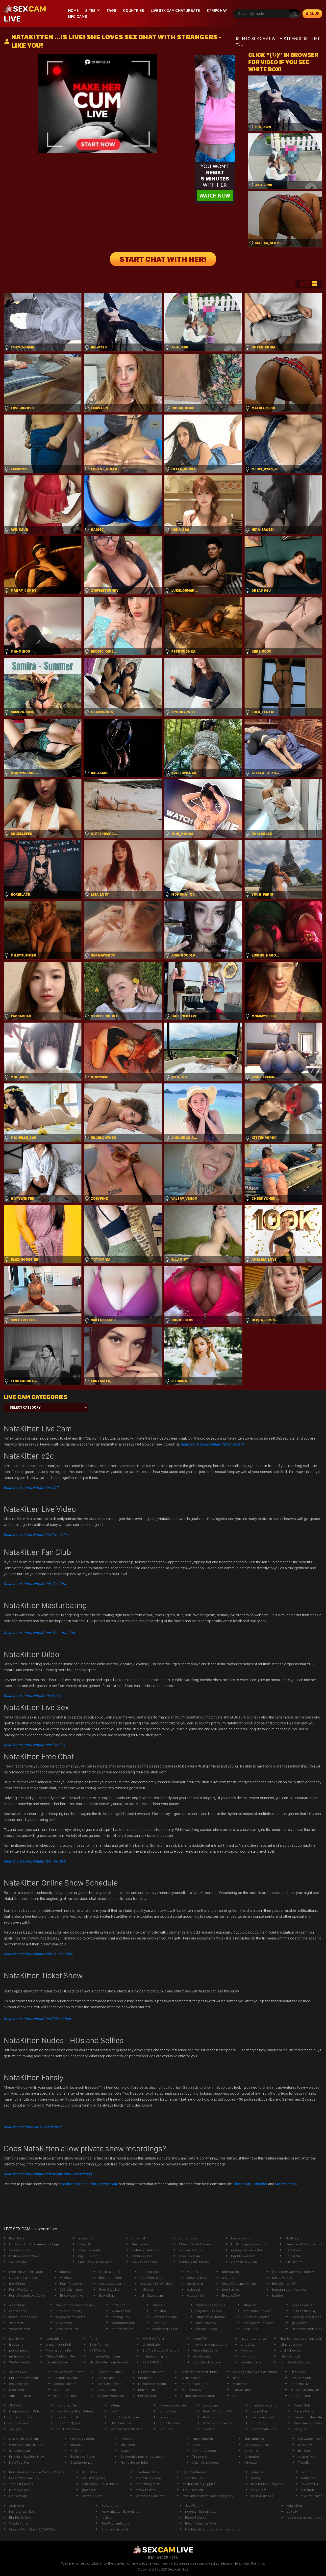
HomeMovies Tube (134, 2462)
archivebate (71, 2184)
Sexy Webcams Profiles (239, 2283)
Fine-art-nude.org (69, 2311)
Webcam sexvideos (210, 2305)
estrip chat (195, 2283)
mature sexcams (263, 2405)
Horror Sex (293, 2256)
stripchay (216, 10)
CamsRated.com (164, 2317)
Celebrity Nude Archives (100, 2484)
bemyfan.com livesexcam (290, 2289)
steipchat (16, 2323)
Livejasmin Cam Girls (24, 2411)
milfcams (239, 2384)
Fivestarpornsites (59, 2350)
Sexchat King (197, 2278)
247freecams (190, 2378)
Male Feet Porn (20, 2462)
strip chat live (300, 2384)
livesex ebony (191, 2390)
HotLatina (159, 2311)
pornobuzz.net (123, 2323)
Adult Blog (294, 2505)
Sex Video (199, 2445)
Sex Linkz (252, 2451)
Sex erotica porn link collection (143, 2456)
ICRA (174, 2557)
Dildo (32, 1695)
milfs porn (148, 2289)
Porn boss (17, 2238)
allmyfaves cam (152, 2295)
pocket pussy (19, 2350)
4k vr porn (248, 2356)
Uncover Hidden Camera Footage (34, 2244)
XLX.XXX (15, 2405)
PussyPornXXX (262, 2496)
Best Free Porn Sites (307, 2329)
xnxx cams (64, 2323)
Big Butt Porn (88, 2256)
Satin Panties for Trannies (200, 2372)
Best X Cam (146, 2390)
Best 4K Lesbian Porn (201, 2523)
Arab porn (16, 2505)
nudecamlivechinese (200, 2511)
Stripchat (259, 2184)
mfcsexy (127, 2439)
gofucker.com (169, 2423)
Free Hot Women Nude (26, 2272)
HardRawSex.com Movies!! (109, 2362)
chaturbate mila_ (304, 2311)
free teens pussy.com (267, 2484)
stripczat (193, 2289)
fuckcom (107, 2517)
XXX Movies (106, 2378)
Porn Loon (211, 2417)
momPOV (200, 2338)
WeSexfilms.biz (20, 2362)
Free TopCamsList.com (26, 2445)
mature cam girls (155, 2356)
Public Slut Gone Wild (218, 2411)
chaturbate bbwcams (306, 2390)
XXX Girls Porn (153, 2338)
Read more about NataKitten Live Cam (212, 1444)
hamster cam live (21, 2511)
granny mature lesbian (248, 2250)
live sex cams (241, 2238)
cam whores (188, 2238)
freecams (16, 2344)
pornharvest (231, 2289)
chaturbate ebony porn (198, 2396)
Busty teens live (72, 2295)
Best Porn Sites (110, 2278)
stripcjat (84, 2244)
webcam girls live (165, 2329)
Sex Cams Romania (308, 2423)
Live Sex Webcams (258, 2445)
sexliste (209, 2429)
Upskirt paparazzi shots (248, 2244)
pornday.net (231, 2272)
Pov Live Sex (147, 2396)
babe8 (238, 2378)
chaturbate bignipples (199, 2484)
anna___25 (62, 2390)
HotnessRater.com (145, 2250)
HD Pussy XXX (142, 2256)
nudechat (308, 2478)
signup (312, 13)
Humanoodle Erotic (152, 2384)
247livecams (18, 2262)
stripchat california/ (210, 2317)
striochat (249, 2305)
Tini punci (199, 2456)
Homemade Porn (264, 2429)
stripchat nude (89, 2250)
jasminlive (16, 2338)
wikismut (307, 2490)
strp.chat (138, 2238)
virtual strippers (20, 2417)
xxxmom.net (121, 2311)
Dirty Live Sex (282, 2278)
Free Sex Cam (189, 2256)
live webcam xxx (310, 2439)
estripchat (85, 2238)
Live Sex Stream (109, 2384)
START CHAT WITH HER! (163, 259)
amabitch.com (19, 2451)
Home (73, 10)
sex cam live (310, 2484)
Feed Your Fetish (110, 2372)
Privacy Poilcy (304, 2411)
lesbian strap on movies (304, 2517)
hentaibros (293, 2250)
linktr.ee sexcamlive (23, 2256)
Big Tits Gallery (20, 2517)
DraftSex (158, 2323)
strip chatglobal (147, 2484)
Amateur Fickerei (21, 2396)
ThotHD (303, 2462)
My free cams (286, 2184)
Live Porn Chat (67, 2417)
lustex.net (210, 2405)
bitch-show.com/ (292, 2350)
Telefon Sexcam (66, 2378)
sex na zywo (18, 2372)
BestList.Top (231, 2295)
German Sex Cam (244, 2262)
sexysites (77, 2445)
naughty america (253, 2338)
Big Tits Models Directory (161, 2350)
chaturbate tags (65, 2396)
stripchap (258, 2472)
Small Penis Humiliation (95, 2262)
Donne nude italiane (194, 2262)
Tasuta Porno (19, 2523)
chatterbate (151, 2344)
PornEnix (166, 2429)
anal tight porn (301, 2396)
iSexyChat (106, 2295)
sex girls (15, 2429)
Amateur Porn (92, 2496)
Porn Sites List (109, 2289)
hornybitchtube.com (258, 2323)
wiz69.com (68, 2278)
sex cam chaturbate (68, 2372)
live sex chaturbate (308, 2417)
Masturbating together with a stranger (213, 2529)
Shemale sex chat (114, 2529)
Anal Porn (250, 2329)
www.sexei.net (303, 2305)
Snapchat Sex (193, 2478)
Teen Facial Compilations (303, 2244)
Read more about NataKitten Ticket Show (38, 2018)
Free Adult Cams (205, 2350)
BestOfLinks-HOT (284, 2283)
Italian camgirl (290, 2356)
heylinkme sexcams (70, 2317)
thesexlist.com (151, 2272)
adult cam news (68, 2429)
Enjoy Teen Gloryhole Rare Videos (297, 2272)
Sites (90, 10)
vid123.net (258, 2490)
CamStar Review (195, 2472)
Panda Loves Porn (194, 2384)
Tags (111, 10)
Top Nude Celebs (257, 2439)
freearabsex (107, 2390)
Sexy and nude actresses (75, 2305)
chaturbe (118, 2305)
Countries (133, 10)
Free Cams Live (67, 2329)
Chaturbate (242, 2184)
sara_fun (300, 2429)
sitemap (158, 2305)
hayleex (278, 2295)
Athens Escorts (65, 2384)
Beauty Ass (140, 2244)
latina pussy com (292, 2344)
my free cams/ (19, 2356)
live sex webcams (112, 2283)
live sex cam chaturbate (175, 10)
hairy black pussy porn (210, 2344)
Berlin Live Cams (82, 2456)
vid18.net (76, 2451)
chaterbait (252, 2456)
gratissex (89, 2490)
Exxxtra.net (201, 2356)
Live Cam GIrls (301, 2378)
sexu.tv (292, 2511)
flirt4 (114, 2411)
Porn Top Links (71, 2283)
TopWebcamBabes (115, 2523)
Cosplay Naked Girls (306, 2317)
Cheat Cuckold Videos (195, 2244)
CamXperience (81, 2462)
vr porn (192, 2272)
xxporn (306, 2472)
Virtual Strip (293, 2262)
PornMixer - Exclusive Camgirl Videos (36, 2472)
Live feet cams (311, 2496)
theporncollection (70, 2405)
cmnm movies (202, 2439)
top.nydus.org (206, 2329)
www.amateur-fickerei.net (120, 2511)
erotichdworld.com (257, 2311)
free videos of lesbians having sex (208, 2496)
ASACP (162, 2557)
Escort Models (109, 2272)
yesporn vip (306, 2456)
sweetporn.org (20, 2250)
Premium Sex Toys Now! (27, 2456)
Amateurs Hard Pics (150, 2496)
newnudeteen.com (23, 2317)
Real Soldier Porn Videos (75, 2411)
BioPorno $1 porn (69, 2423)
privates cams (251, 2362)
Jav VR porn (194, 2505)
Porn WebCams (20, 2289)
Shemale (144, 2378)
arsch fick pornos (149, 2478)
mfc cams (77, 16)
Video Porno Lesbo (217, 2423)
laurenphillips (19, 2490)
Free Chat (35, 1861)
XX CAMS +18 (152, 2362)
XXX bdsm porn (71, 2289)
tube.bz (66, 2272)
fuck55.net (17, 2283)
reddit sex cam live (23, 2278)
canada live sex (57, 2362)
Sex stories (109, 2505)
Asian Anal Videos (205, 2462)
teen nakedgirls (263, 2417)
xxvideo (246, 2350)
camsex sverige (190, 2250)
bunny (256, 2478)
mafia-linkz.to (206, 2323)
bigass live (259, 2411)
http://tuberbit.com (125, 2417)
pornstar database (207, 2362)
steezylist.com (122, 2329)
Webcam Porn (19, 2329)
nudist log (258, 2423)
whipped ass (18, 2423)
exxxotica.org (19, 2384)
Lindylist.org (18, 2496)
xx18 (236, 2396)
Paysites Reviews (209, 2311)
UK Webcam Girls (150, 2372)
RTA (151, 2557)
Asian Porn (17, 2305)
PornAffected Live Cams (27, 2295)
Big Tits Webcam (243, 2256)
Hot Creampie (243, 2390)
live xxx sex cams (145, 2262)
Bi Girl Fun (89, 2472)
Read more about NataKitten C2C (31, 1487)
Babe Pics (298, 2372)
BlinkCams (305, 2451)
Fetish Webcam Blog (24, 2478)
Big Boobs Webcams (24, 2378)
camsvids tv (54, 2338)
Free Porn (16, 2390)
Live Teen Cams (147, 2472)
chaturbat (229, 2278)
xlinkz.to (251, 2462)
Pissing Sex (120, 2317)
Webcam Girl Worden (156, 2283)
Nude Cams (168, 2411)
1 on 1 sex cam (193, 2490)
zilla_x (163, 2417)
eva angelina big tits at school (255, 2372)
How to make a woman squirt (301, 2338)
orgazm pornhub (58, 2344)
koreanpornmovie (172, 2405)
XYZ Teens (97, 2350)
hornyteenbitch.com (105, 2356)
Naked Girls (302, 2405)
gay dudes (299, 2323)
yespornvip (195, 2295)
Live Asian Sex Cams (24, 2439)
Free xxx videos (82, 2439)
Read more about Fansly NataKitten (33, 2127)
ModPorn (292, 2238)
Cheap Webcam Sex (61, 2356)
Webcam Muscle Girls (126, 2429)
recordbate (109, 2184)
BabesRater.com (197, 2517)
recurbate (90, 2184)
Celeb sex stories (256, 2317)
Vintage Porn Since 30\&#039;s (32, 2529)
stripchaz (248, 2344)
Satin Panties (99, 2344)
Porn (93, 2338)
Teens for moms (21, 2484)
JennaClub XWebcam (296, 2362)
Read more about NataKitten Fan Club (35, 1583)
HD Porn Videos (204, 2451)
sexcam (126, 2451)
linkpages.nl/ (130, 2445)
